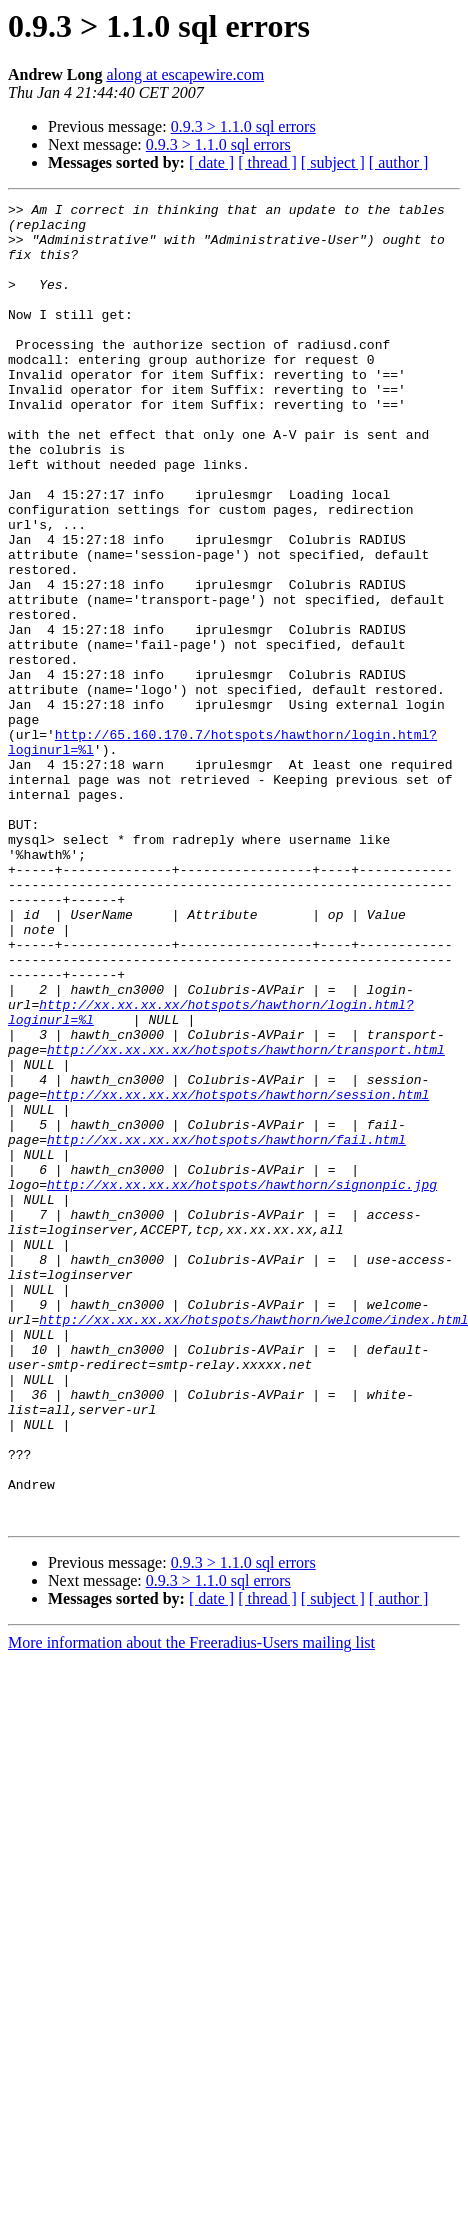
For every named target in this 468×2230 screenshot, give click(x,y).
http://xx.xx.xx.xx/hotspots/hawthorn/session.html (238, 1274)
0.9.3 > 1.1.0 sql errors (243, 126)
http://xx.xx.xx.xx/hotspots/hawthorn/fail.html (226, 1328)
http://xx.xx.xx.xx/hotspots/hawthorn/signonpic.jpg (242, 1382)
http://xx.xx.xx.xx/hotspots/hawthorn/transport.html (246, 1220)
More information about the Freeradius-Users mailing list (191, 1906)
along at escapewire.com (185, 74)
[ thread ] (267, 162)
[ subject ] (333, 162)
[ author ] (399, 162)
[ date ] (211, 162)
